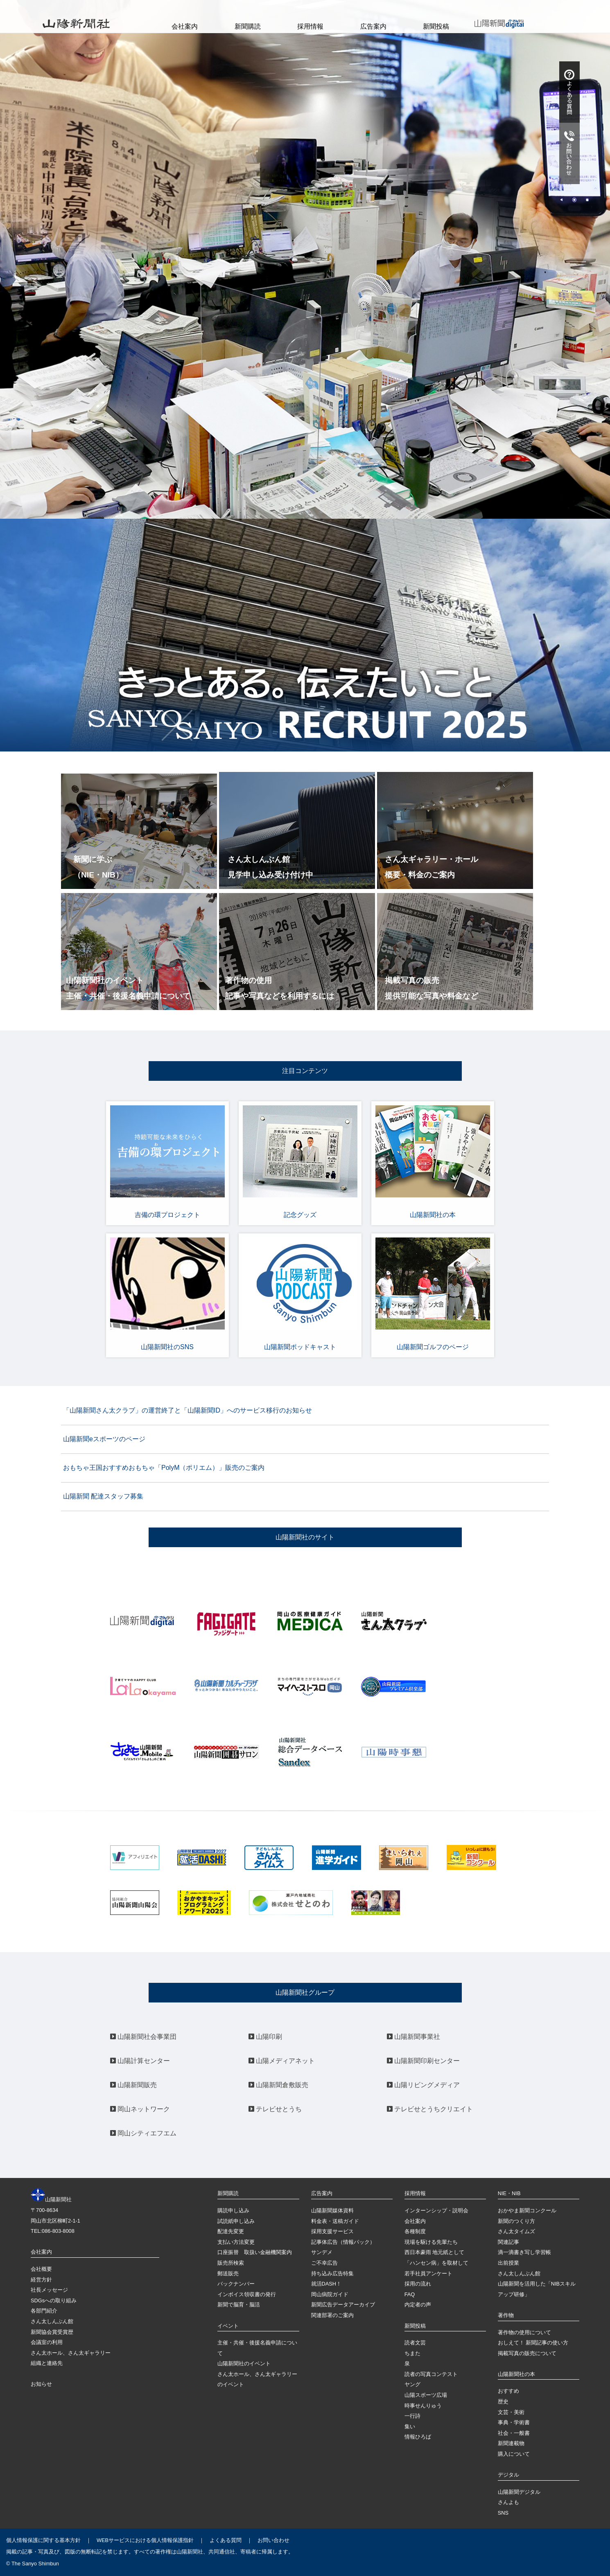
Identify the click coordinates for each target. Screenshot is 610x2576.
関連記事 (508, 2242)
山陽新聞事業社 (413, 2036)
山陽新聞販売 (133, 2084)
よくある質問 (226, 2540)
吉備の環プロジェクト (167, 1161)
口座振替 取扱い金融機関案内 (254, 2252)
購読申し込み (233, 2210)
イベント (228, 2326)
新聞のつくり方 (516, 2221)
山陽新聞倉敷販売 (278, 2084)
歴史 (503, 2401)
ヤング (412, 2384)
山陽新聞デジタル (519, 2492)
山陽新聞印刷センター (423, 2060)
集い (409, 2426)
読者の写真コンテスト (431, 2374)
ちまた (412, 2353)
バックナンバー (236, 2284)
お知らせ (41, 2384)
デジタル (508, 2475)
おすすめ (508, 2391)
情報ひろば (417, 2437)
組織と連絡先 (47, 2363)
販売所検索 (230, 2263)
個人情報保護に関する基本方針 (43, 2540)
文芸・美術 (511, 2412)
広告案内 (373, 26)
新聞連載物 (511, 2443)
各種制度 (415, 2231)
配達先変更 (230, 2231)
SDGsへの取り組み (54, 2300)
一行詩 (412, 2416)
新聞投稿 (436, 26)
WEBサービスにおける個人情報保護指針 (145, 2540)
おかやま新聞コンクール (527, 2210)
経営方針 (41, 2280)
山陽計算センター (140, 2060)
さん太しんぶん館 (52, 2321)
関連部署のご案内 (332, 2315)
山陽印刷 (265, 2036)
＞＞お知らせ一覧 (514, 483)
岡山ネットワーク (140, 2109)
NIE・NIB (509, 2193)
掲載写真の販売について (527, 2353)
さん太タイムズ (516, 2231)
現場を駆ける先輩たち (431, 2242)
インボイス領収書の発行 (246, 2294)
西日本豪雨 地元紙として (434, 2252)
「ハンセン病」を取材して (436, 2263)
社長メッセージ (49, 2290)
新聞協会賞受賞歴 (52, 2332)
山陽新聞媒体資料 (332, 2210)
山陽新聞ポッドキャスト (300, 1293)
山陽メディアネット (282, 2060)
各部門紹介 (44, 2311)
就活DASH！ (326, 2284)
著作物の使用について (524, 2332)
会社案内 (185, 26)
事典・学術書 (514, 2422)
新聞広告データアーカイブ (343, 2305)
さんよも (508, 2502)
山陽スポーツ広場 (425, 2395)
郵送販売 (228, 2273)
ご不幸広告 (324, 2263)
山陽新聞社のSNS (167, 1293)
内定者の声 (417, 2305)
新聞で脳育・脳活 (238, 2305)
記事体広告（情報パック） (343, 2242)
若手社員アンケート (428, 2273)
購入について (514, 2454)
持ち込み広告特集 (332, 2273)
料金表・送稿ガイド (335, 2221)
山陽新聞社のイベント (244, 2363)
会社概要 (41, 2269)
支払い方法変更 (236, 2242)
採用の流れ (417, 2284)
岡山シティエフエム (143, 2133)
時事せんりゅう (423, 2406)
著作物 (506, 2315)
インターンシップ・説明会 (436, 2210)
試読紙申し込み (236, 2221)
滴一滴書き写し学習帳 (524, 2252)
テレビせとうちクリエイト (430, 2109)
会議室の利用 (47, 2342)
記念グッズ (300, 1161)
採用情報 (310, 26)
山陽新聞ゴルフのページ (432, 1293)
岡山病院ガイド (329, 2294)
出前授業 (508, 2263)
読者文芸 (415, 2343)
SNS (503, 2513)
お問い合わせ (273, 2540)
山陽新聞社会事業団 (143, 2036)
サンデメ (321, 2252)
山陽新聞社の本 (432, 1161)
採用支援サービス (332, 2231)
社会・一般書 (514, 2433)
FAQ (409, 2294)
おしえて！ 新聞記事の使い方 (533, 2343)
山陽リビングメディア (423, 2084)
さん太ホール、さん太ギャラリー (71, 2353)
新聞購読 (248, 26)
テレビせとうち (275, 2109)
